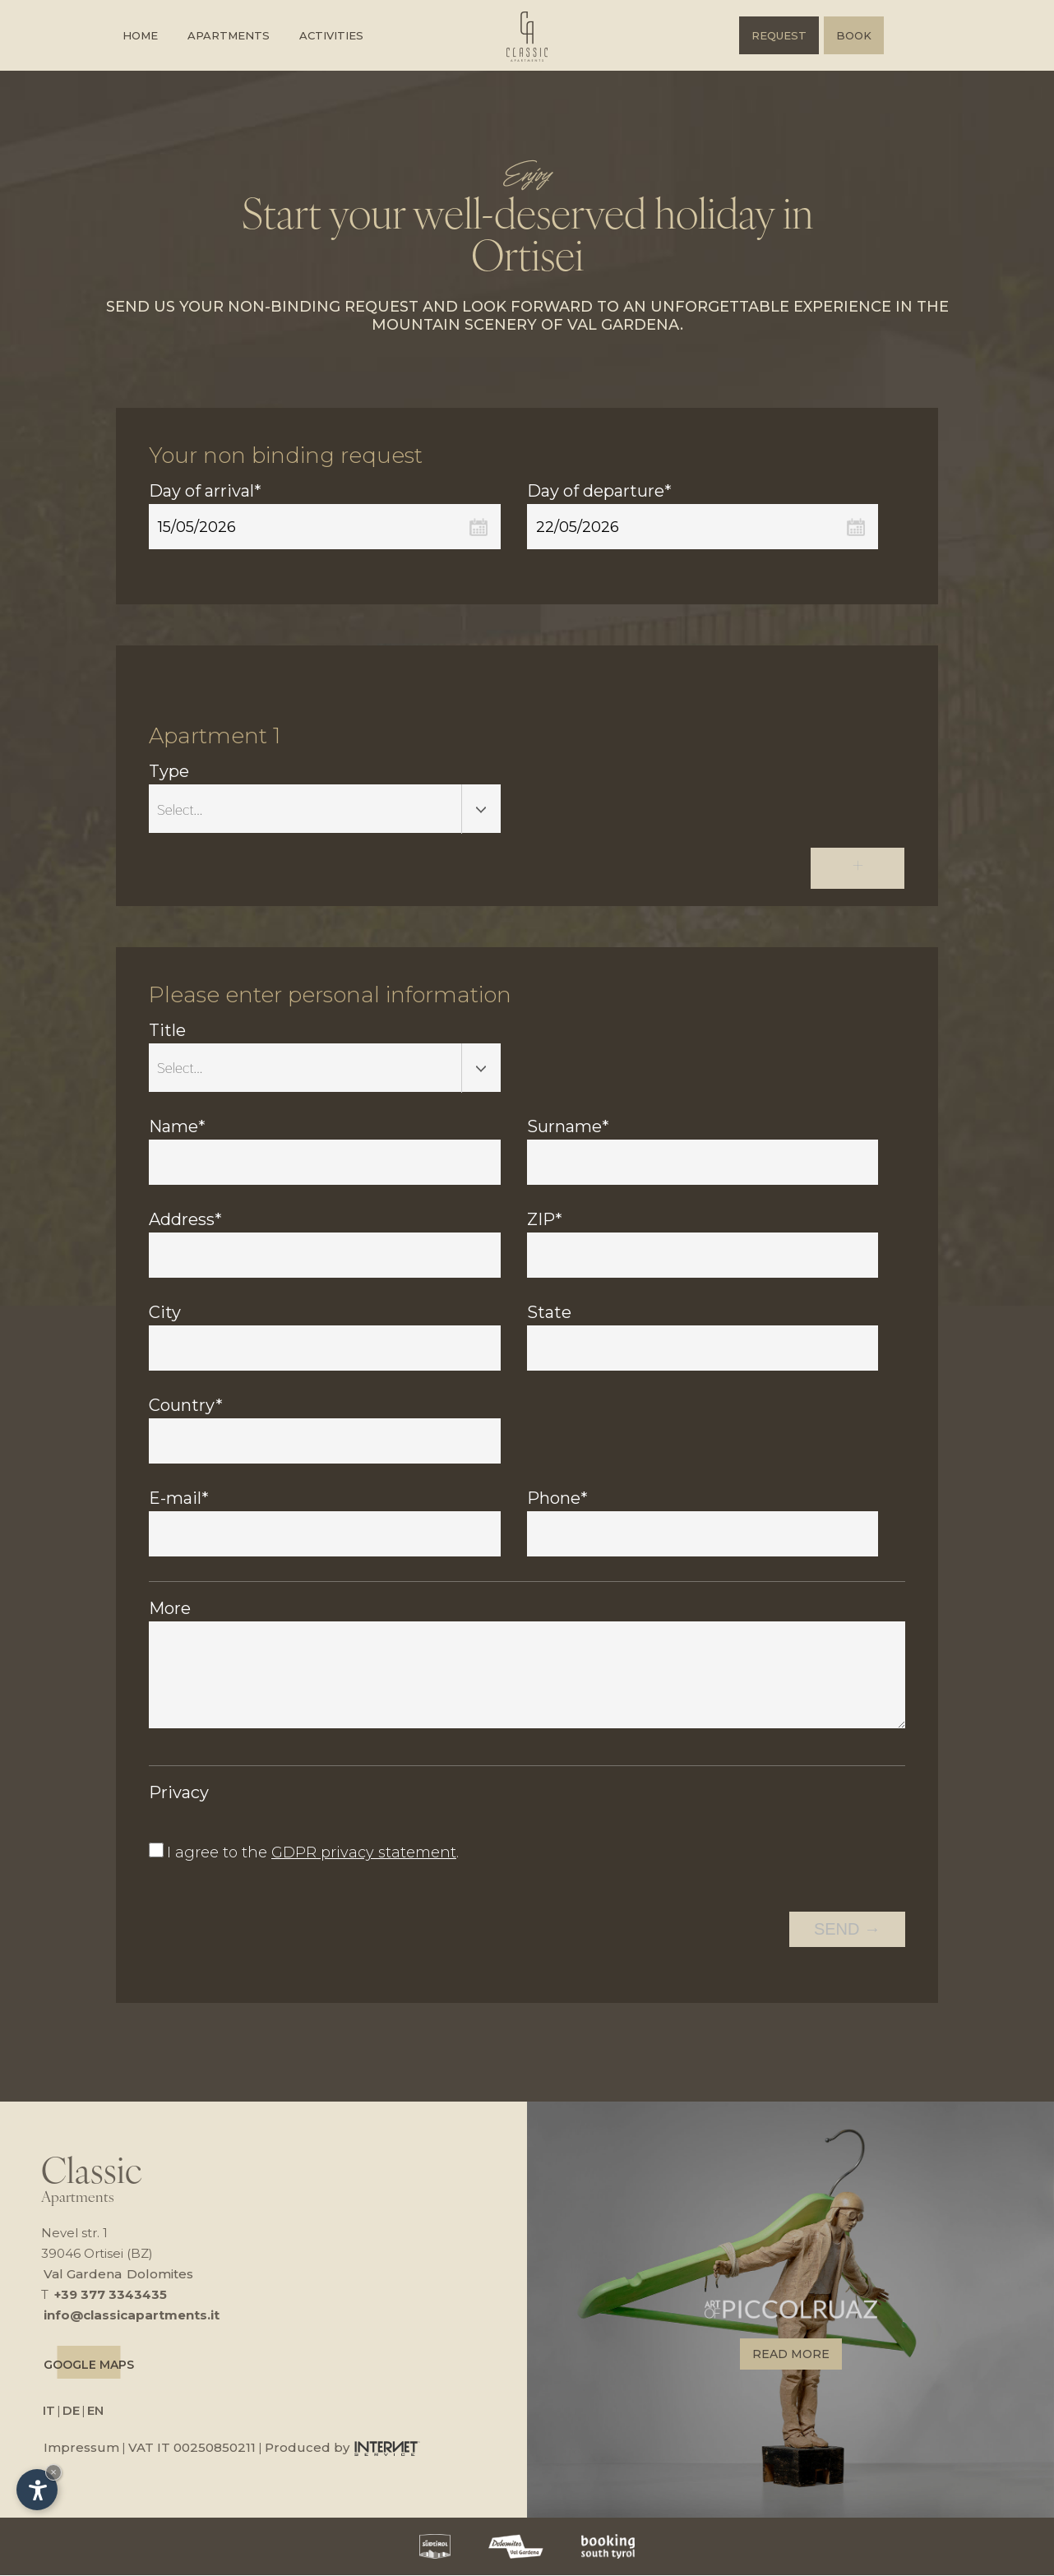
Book (853, 35)
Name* (177, 1128)
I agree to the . (313, 1854)
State (549, 1314)
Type (169, 774)
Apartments (228, 35)
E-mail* (179, 1500)
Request (779, 35)
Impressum (81, 2448)
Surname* (568, 1128)
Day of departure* (599, 491)
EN (95, 2411)
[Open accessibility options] (37, 2489)
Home (140, 35)
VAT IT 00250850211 (192, 2448)
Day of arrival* (205, 491)
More (170, 1610)
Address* (185, 1221)
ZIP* (544, 1221)
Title (167, 1032)
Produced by (342, 2448)
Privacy (179, 1794)
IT (49, 2411)
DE (71, 2411)
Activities (331, 35)
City (165, 1314)
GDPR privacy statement (363, 1854)
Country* (186, 1407)
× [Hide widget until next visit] (53, 2472)
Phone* (557, 1500)
